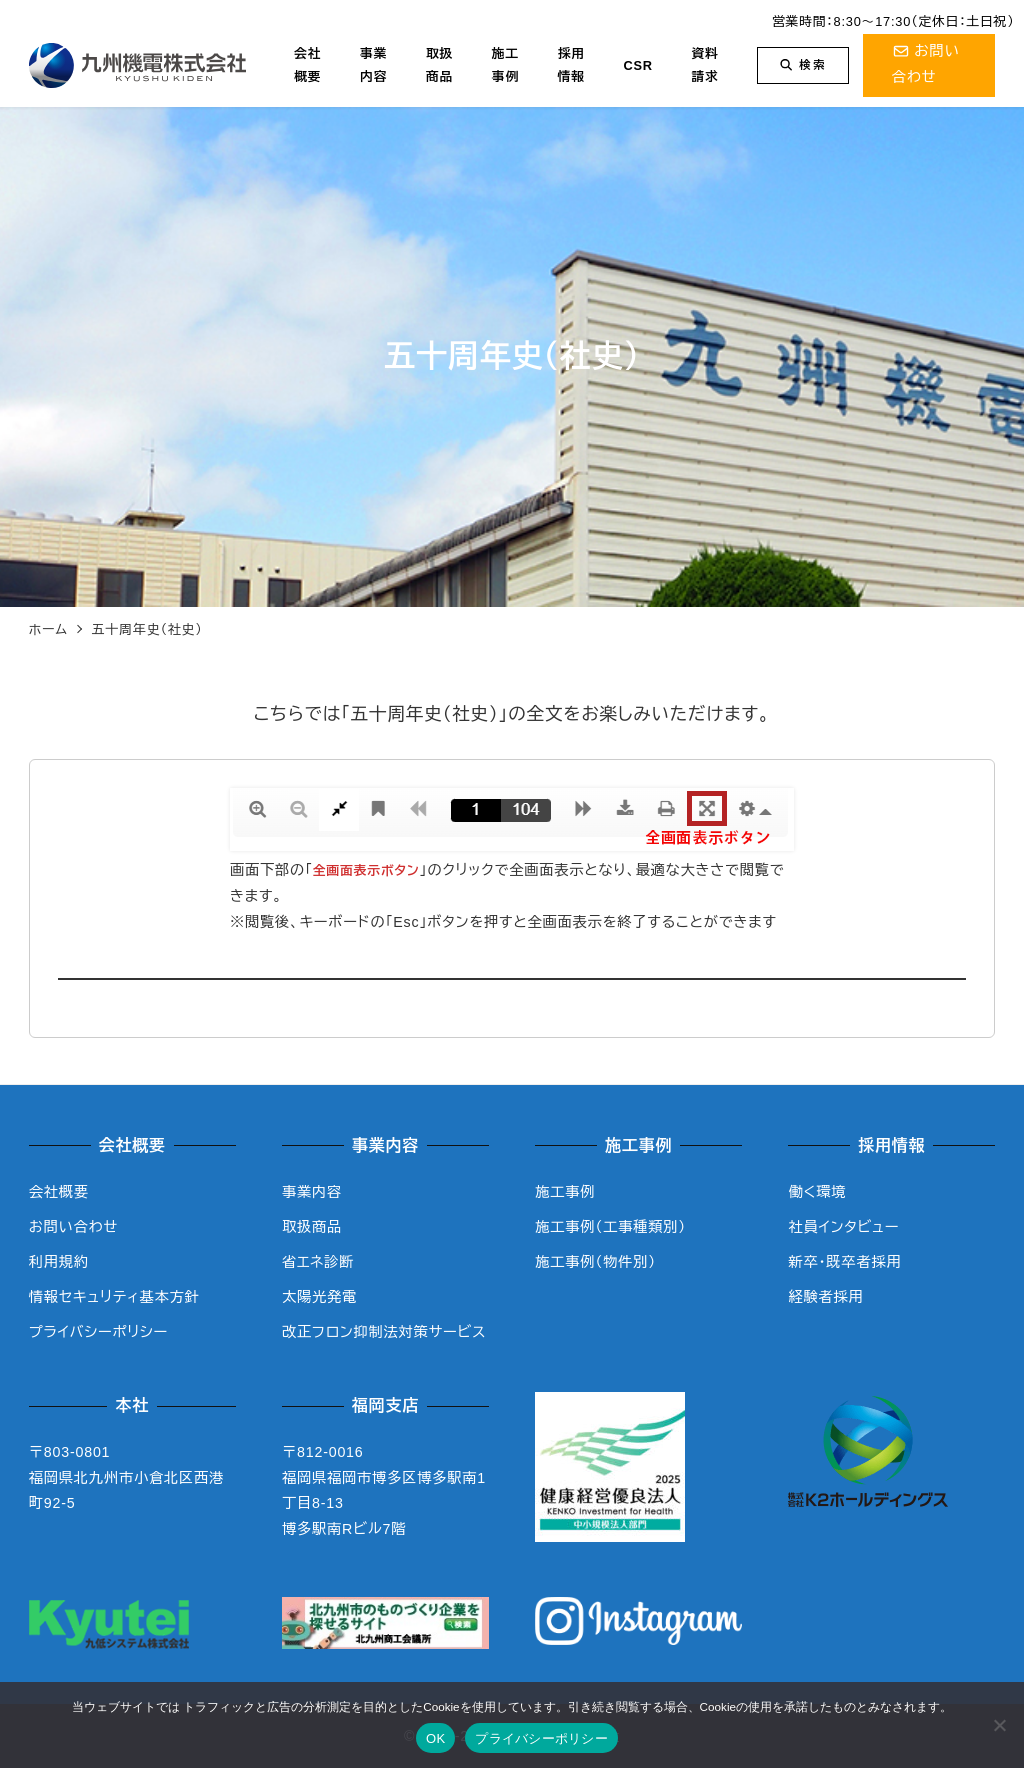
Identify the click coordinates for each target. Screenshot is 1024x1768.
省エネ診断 (318, 1262)
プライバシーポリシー (98, 1332)
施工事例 (565, 1192)
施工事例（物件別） (595, 1262)
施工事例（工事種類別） (610, 1227)
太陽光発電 (319, 1297)
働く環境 (817, 1192)
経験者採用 (825, 1297)
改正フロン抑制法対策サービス (384, 1332)
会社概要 (59, 1192)
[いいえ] (999, 1725)
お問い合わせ (73, 1227)
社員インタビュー (843, 1227)
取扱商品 (312, 1227)
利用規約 (59, 1262)
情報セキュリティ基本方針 (114, 1297)
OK (435, 1738)
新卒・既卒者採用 (844, 1262)
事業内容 (312, 1192)
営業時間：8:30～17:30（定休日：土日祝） (893, 21)
